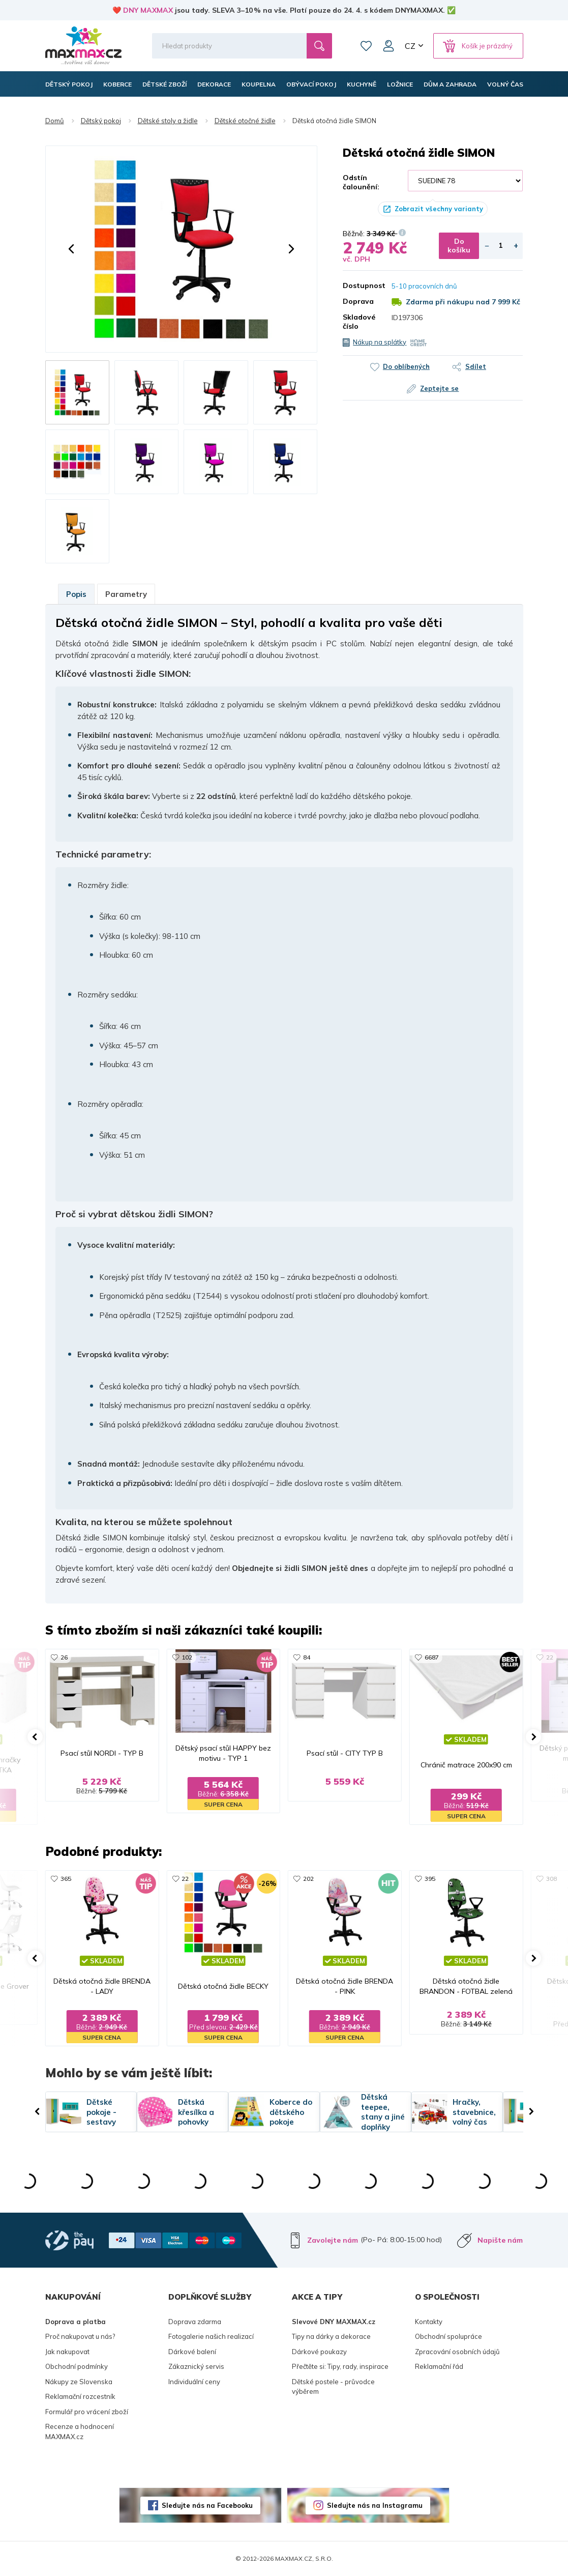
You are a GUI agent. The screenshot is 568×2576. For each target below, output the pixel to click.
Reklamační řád (439, 2366)
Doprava (358, 301)
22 (549, 1657)
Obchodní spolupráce (448, 2336)
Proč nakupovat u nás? (80, 2336)
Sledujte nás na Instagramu (375, 2505)
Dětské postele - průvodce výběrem (333, 2387)
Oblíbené (366, 45)
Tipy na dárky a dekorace (331, 2336)
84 (306, 1657)
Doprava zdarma (194, 2321)
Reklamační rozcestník (80, 2396)
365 (66, 1878)
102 (187, 1657)
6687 (432, 1657)
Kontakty (428, 2321)
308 (551, 1878)
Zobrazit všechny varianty (439, 209)
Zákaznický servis (196, 2366)
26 (64, 1657)
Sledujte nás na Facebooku (207, 2505)
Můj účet (388, 45)
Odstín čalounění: (361, 182)
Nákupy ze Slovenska (78, 2382)
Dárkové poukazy (319, 2352)
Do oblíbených (406, 366)
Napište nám (500, 2240)
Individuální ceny (194, 2382)
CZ (410, 46)
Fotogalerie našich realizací (211, 2336)
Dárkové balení (192, 2352)
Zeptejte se (439, 388)
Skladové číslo (359, 321)
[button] (71, 249)
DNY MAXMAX (148, 10)
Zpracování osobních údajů (457, 2352)
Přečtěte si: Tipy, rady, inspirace (340, 2366)
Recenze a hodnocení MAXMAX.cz (79, 2431)
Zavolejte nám (332, 2240)
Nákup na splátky (379, 342)
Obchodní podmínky (76, 2366)
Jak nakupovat (67, 2352)
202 (308, 1878)
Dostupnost (359, 285)
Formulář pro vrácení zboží (86, 2412)
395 (430, 1878)
